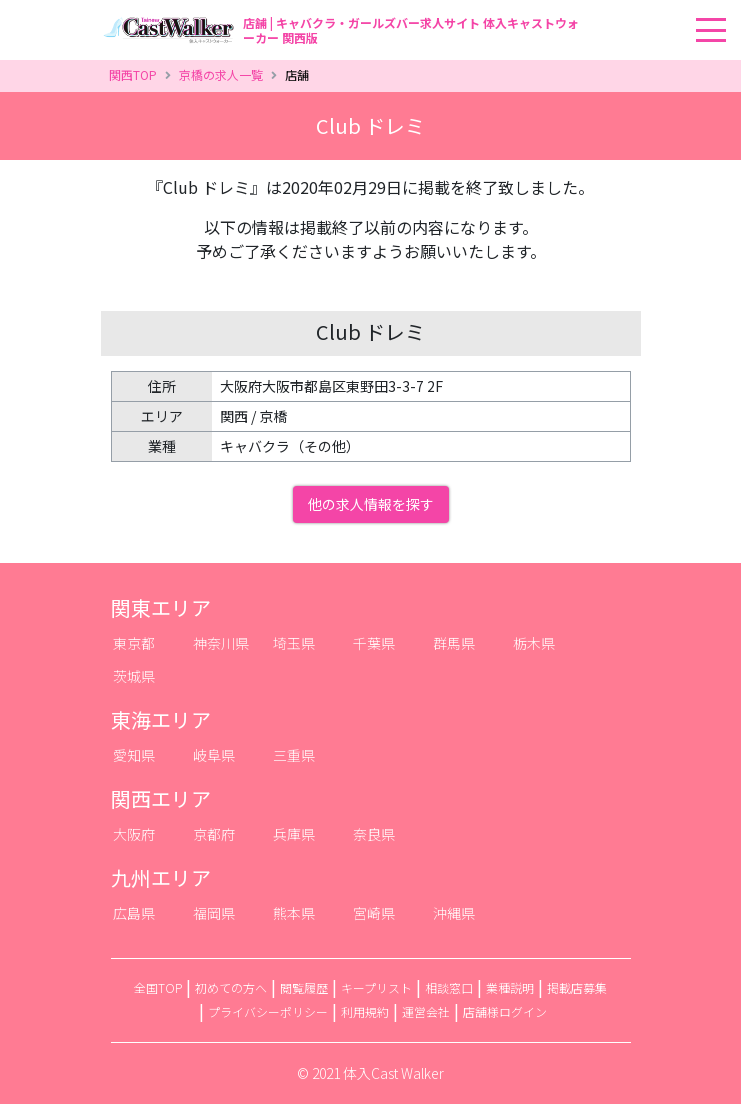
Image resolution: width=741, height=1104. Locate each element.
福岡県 (214, 913)
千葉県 (374, 643)
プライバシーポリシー (268, 1011)
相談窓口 (449, 987)
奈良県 (374, 834)
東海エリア (161, 719)
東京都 (134, 643)
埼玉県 (294, 643)
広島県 (134, 913)
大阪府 (134, 834)
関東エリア (161, 607)
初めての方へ (231, 987)
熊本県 (294, 913)
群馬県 (454, 643)
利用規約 (365, 1011)
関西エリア (161, 798)
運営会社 (426, 1011)
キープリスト (376, 987)
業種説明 (510, 987)
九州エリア (161, 877)
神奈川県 (221, 643)
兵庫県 (294, 834)
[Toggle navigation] (735, 1)
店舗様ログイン (505, 1011)
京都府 (214, 834)
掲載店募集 (577, 987)
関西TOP (133, 74)
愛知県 (134, 755)
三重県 (294, 755)
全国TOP (158, 987)
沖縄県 (454, 913)
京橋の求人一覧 (221, 74)
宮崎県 (374, 913)
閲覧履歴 (304, 987)
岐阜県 (214, 755)
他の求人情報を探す (371, 504)
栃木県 (534, 643)
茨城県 (134, 676)
